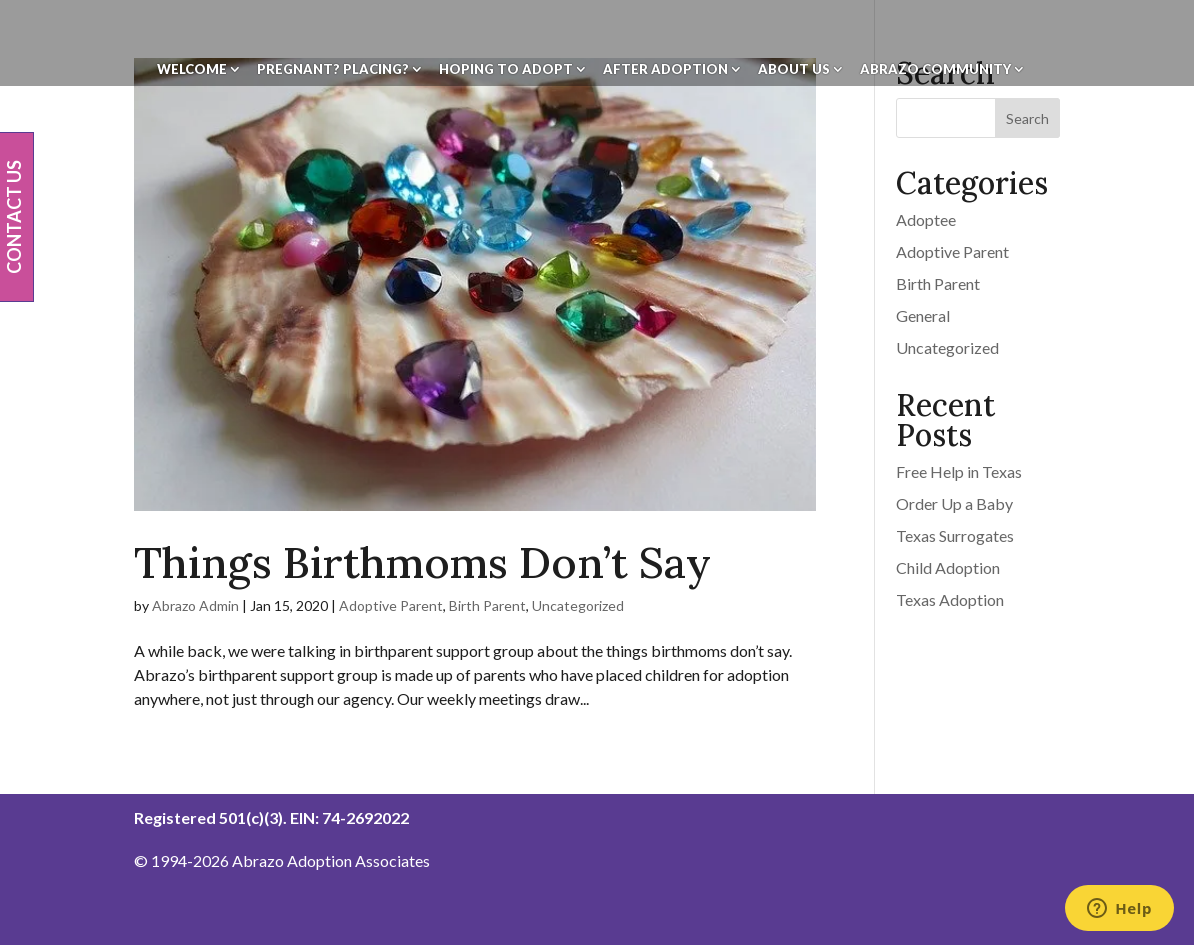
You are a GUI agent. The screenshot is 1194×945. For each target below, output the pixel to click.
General (923, 315)
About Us (794, 69)
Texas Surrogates (955, 535)
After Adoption (665, 69)
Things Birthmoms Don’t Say (422, 562)
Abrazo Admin (195, 605)
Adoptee (926, 219)
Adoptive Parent (391, 605)
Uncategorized (578, 605)
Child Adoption (948, 567)
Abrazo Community (935, 69)
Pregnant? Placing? (333, 69)
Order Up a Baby (954, 503)
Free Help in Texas (959, 471)
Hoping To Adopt (506, 69)
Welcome (192, 69)
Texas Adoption (950, 599)
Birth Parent (487, 605)
